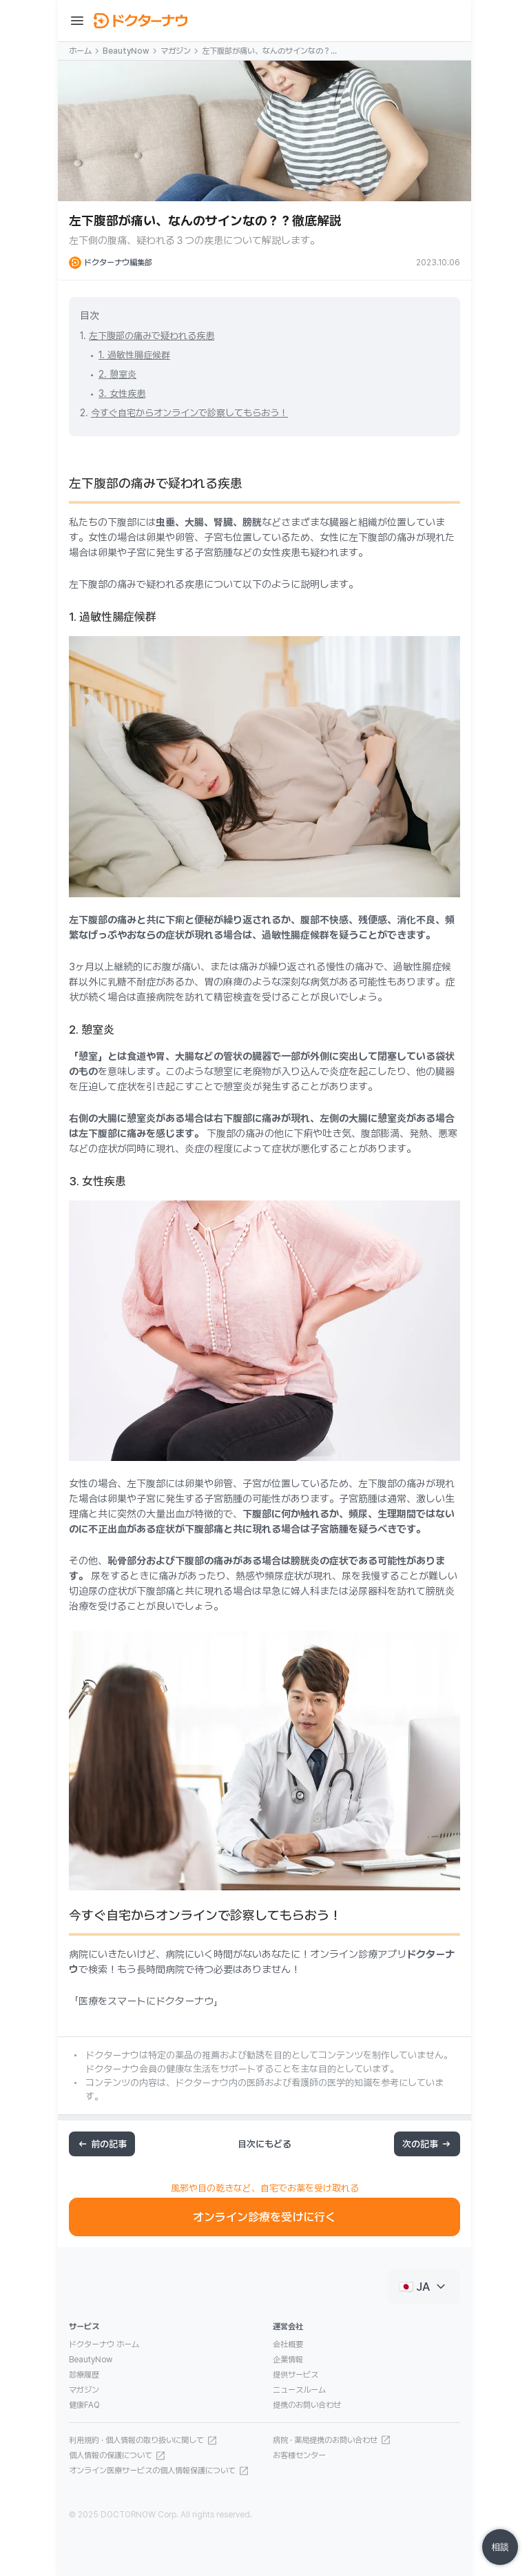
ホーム (80, 51)
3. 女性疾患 (121, 393)
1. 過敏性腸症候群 (134, 354)
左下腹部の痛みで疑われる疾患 (151, 335)
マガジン (175, 51)
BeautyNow (126, 51)
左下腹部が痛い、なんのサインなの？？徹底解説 (270, 51)
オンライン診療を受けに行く (264, 2217)
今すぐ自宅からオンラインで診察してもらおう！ (189, 412)
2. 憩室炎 (117, 374)
